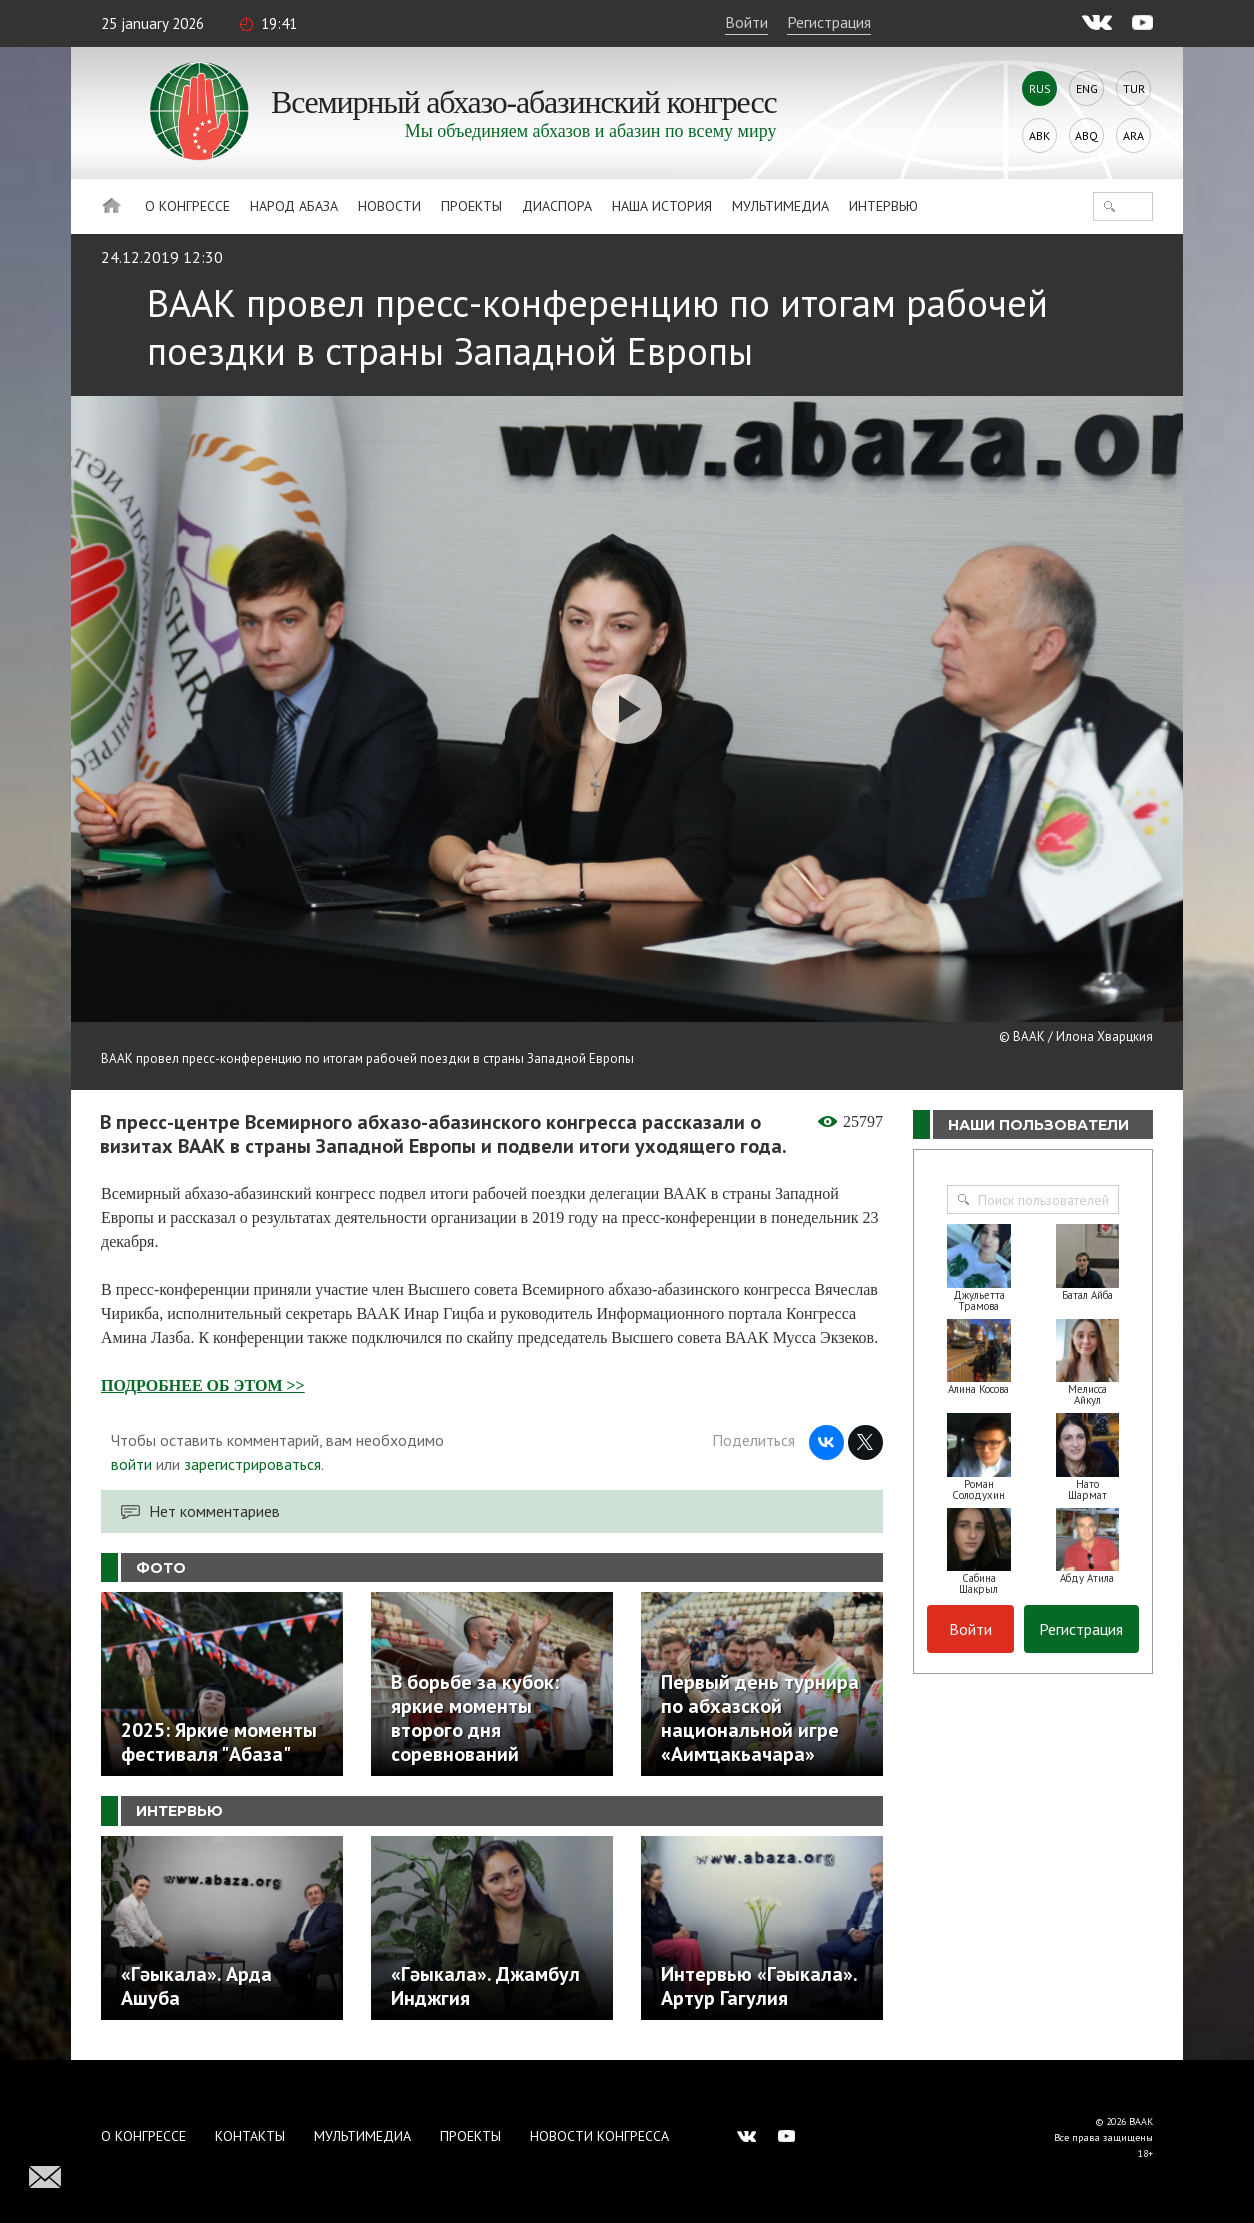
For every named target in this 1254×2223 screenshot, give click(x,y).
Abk (1039, 135)
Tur (1134, 88)
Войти (746, 22)
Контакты (250, 2136)
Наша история (662, 206)
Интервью (883, 206)
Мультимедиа (780, 206)
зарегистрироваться (252, 1464)
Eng (1087, 88)
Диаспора (557, 206)
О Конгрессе (187, 206)
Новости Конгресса (599, 2136)
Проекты (471, 206)
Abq (1086, 135)
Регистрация (829, 22)
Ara (1133, 135)
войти (131, 1464)
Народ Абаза (294, 206)
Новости (389, 206)
